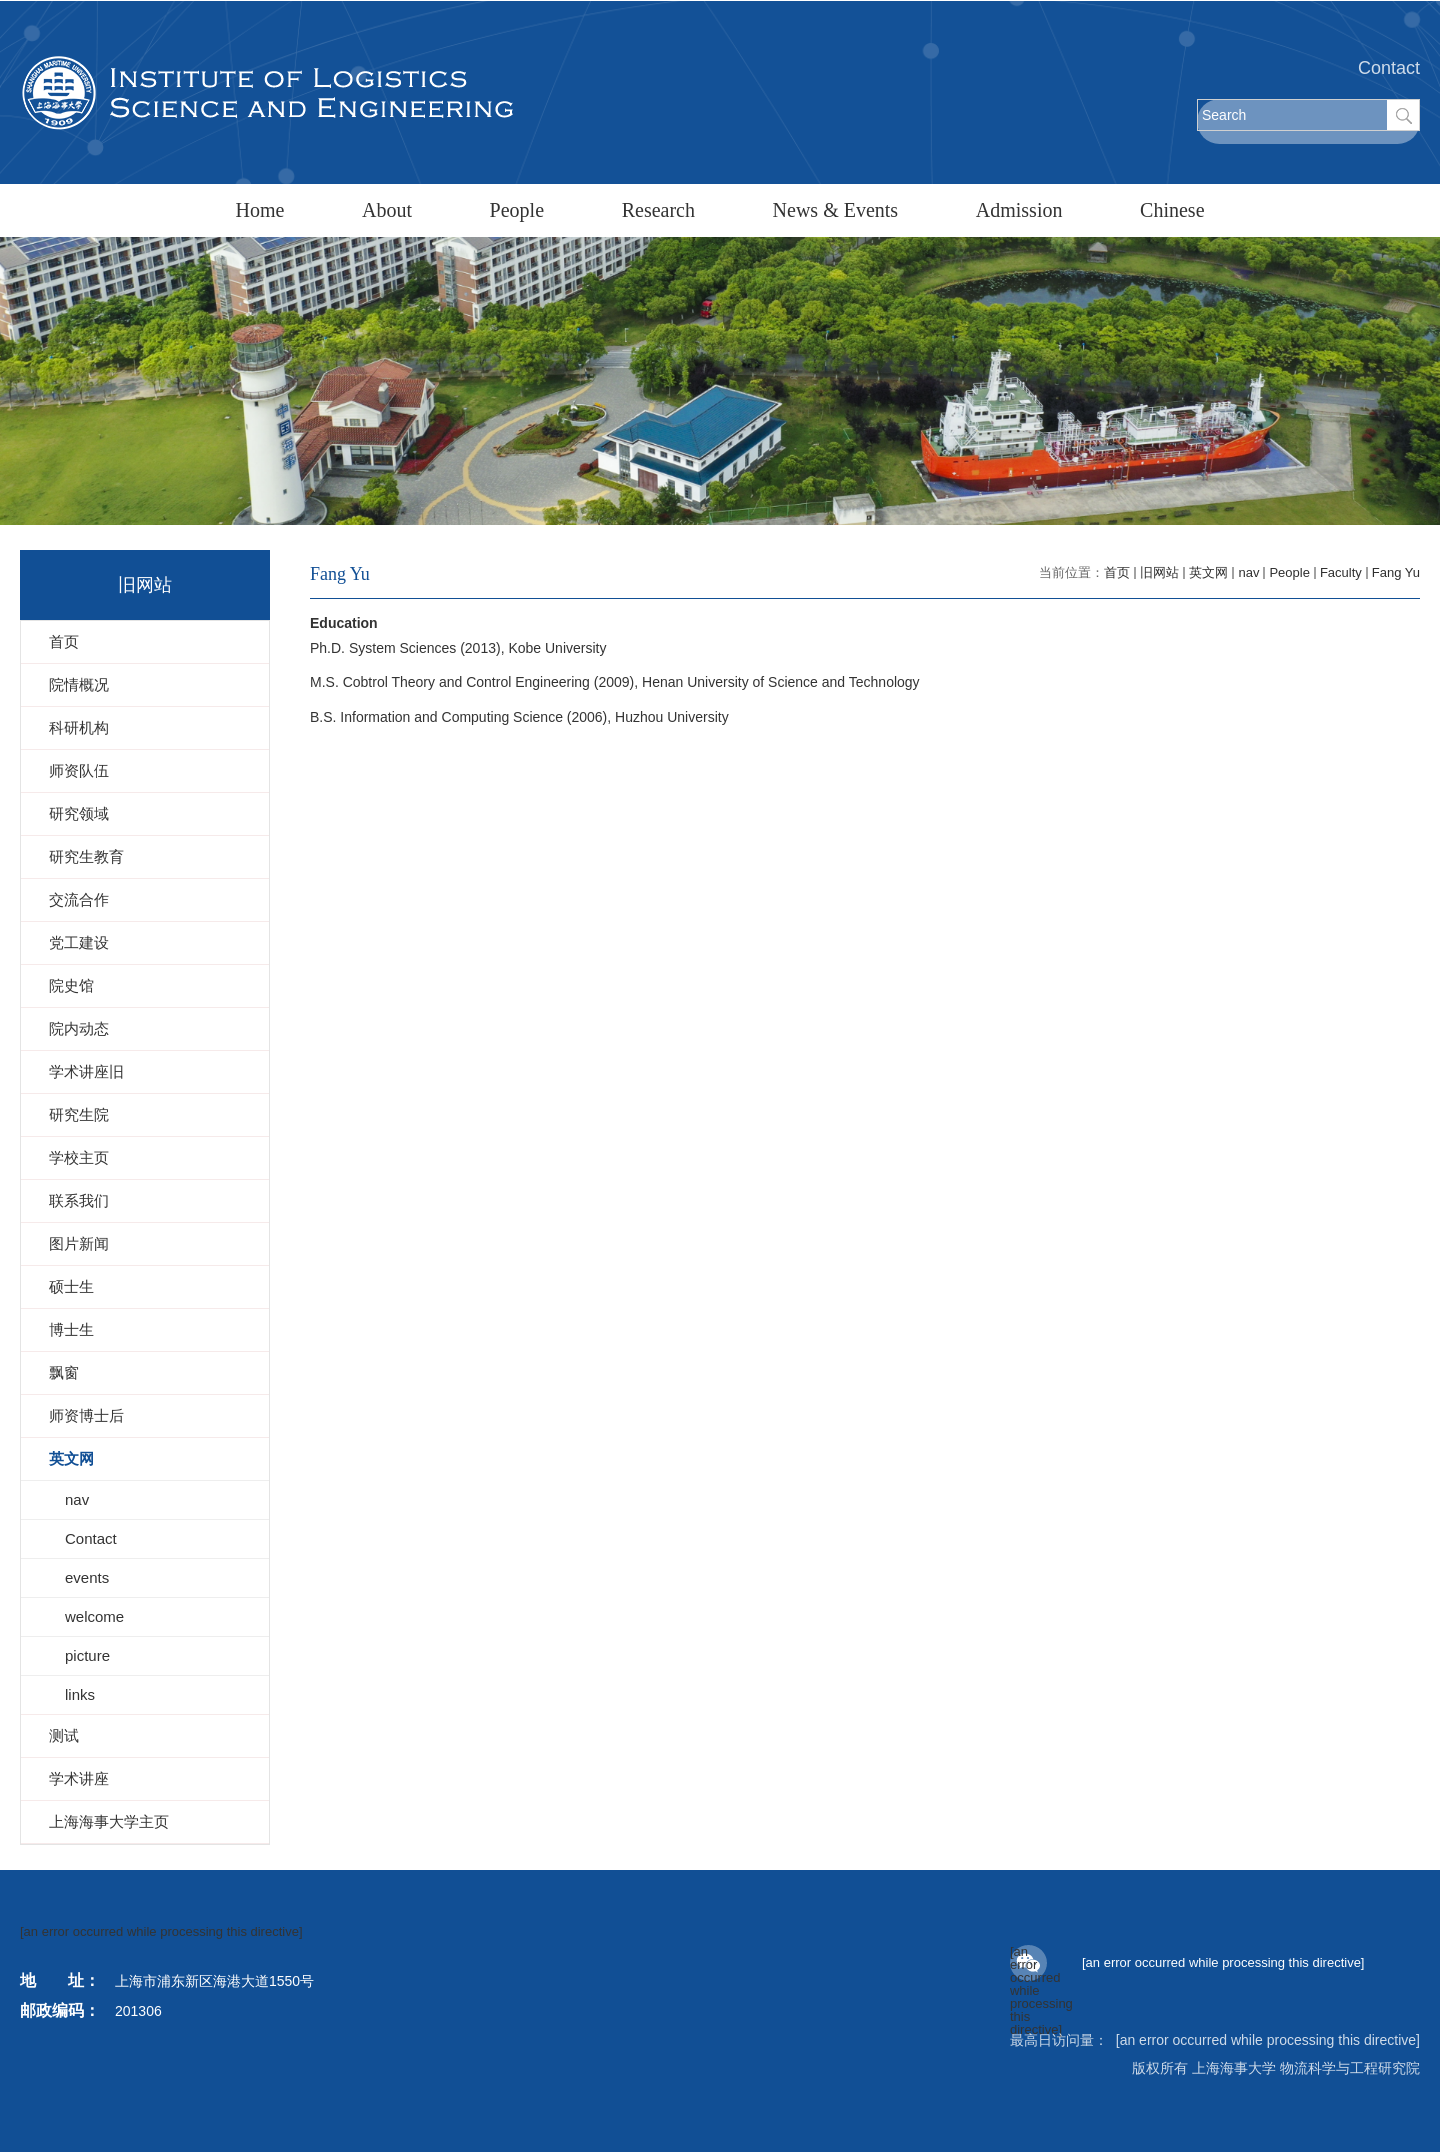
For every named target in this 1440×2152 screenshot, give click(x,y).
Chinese (1172, 210)
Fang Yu (1396, 572)
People (517, 210)
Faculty (1341, 572)
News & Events (836, 210)
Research (658, 210)
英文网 (1208, 572)
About (387, 210)
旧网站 (1159, 572)
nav (1248, 572)
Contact (1389, 68)
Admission (1019, 210)
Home (259, 210)
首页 (1117, 572)
